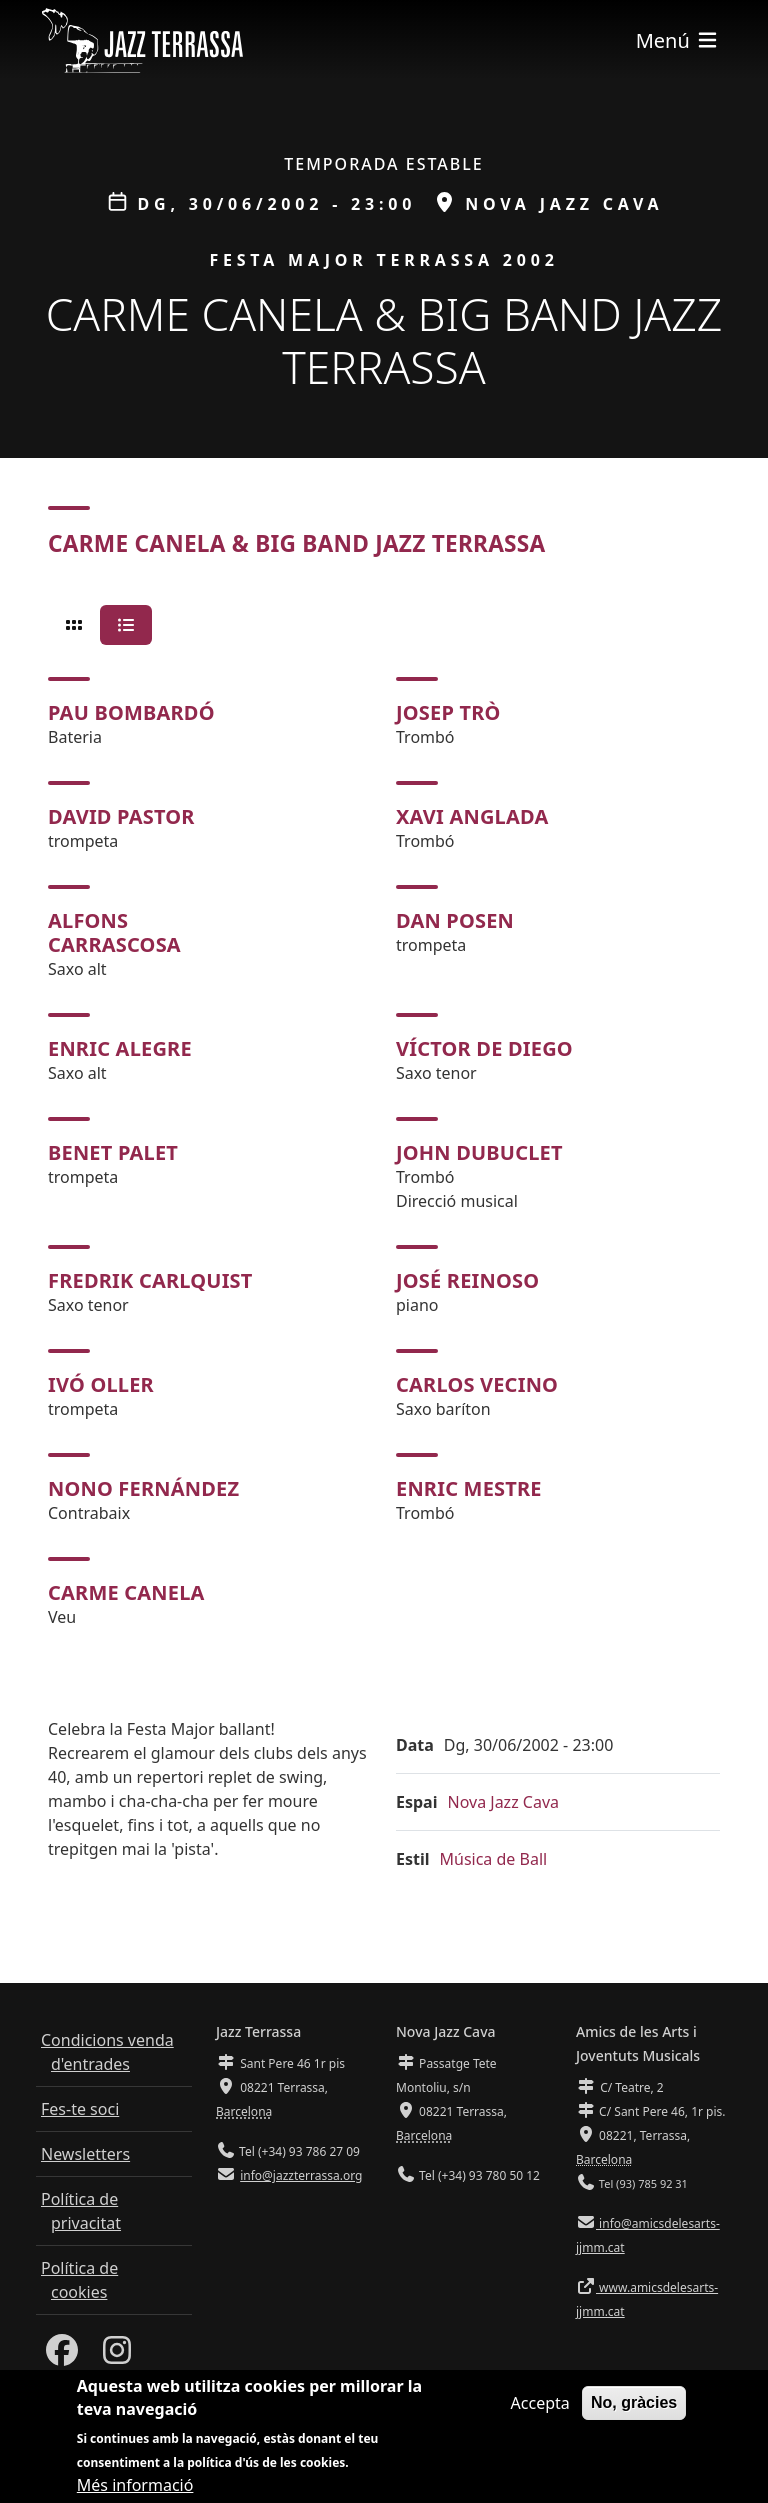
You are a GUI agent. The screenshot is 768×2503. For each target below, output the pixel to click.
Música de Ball (494, 1859)
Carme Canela (126, 1592)
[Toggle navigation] (678, 40)
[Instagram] (117, 2356)
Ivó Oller (101, 1384)
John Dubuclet (479, 1152)
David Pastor (121, 816)
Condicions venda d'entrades (107, 2052)
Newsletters (85, 2154)
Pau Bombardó (131, 712)
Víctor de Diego (484, 1048)
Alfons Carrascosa (114, 932)
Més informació (135, 2487)
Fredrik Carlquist (150, 1280)
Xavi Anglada (472, 816)
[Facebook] (62, 2356)
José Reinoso (467, 1280)
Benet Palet (113, 1152)
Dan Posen (455, 920)
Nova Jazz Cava (503, 1802)
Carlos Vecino (477, 1384)
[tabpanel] (384, 1153)
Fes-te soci (80, 2109)
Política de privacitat (81, 2211)
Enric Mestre (469, 1488)
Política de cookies (79, 2280)
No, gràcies (634, 2404)
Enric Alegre (120, 1048)
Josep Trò (448, 712)
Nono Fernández (143, 1488)
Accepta (540, 2405)
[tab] (74, 625)
